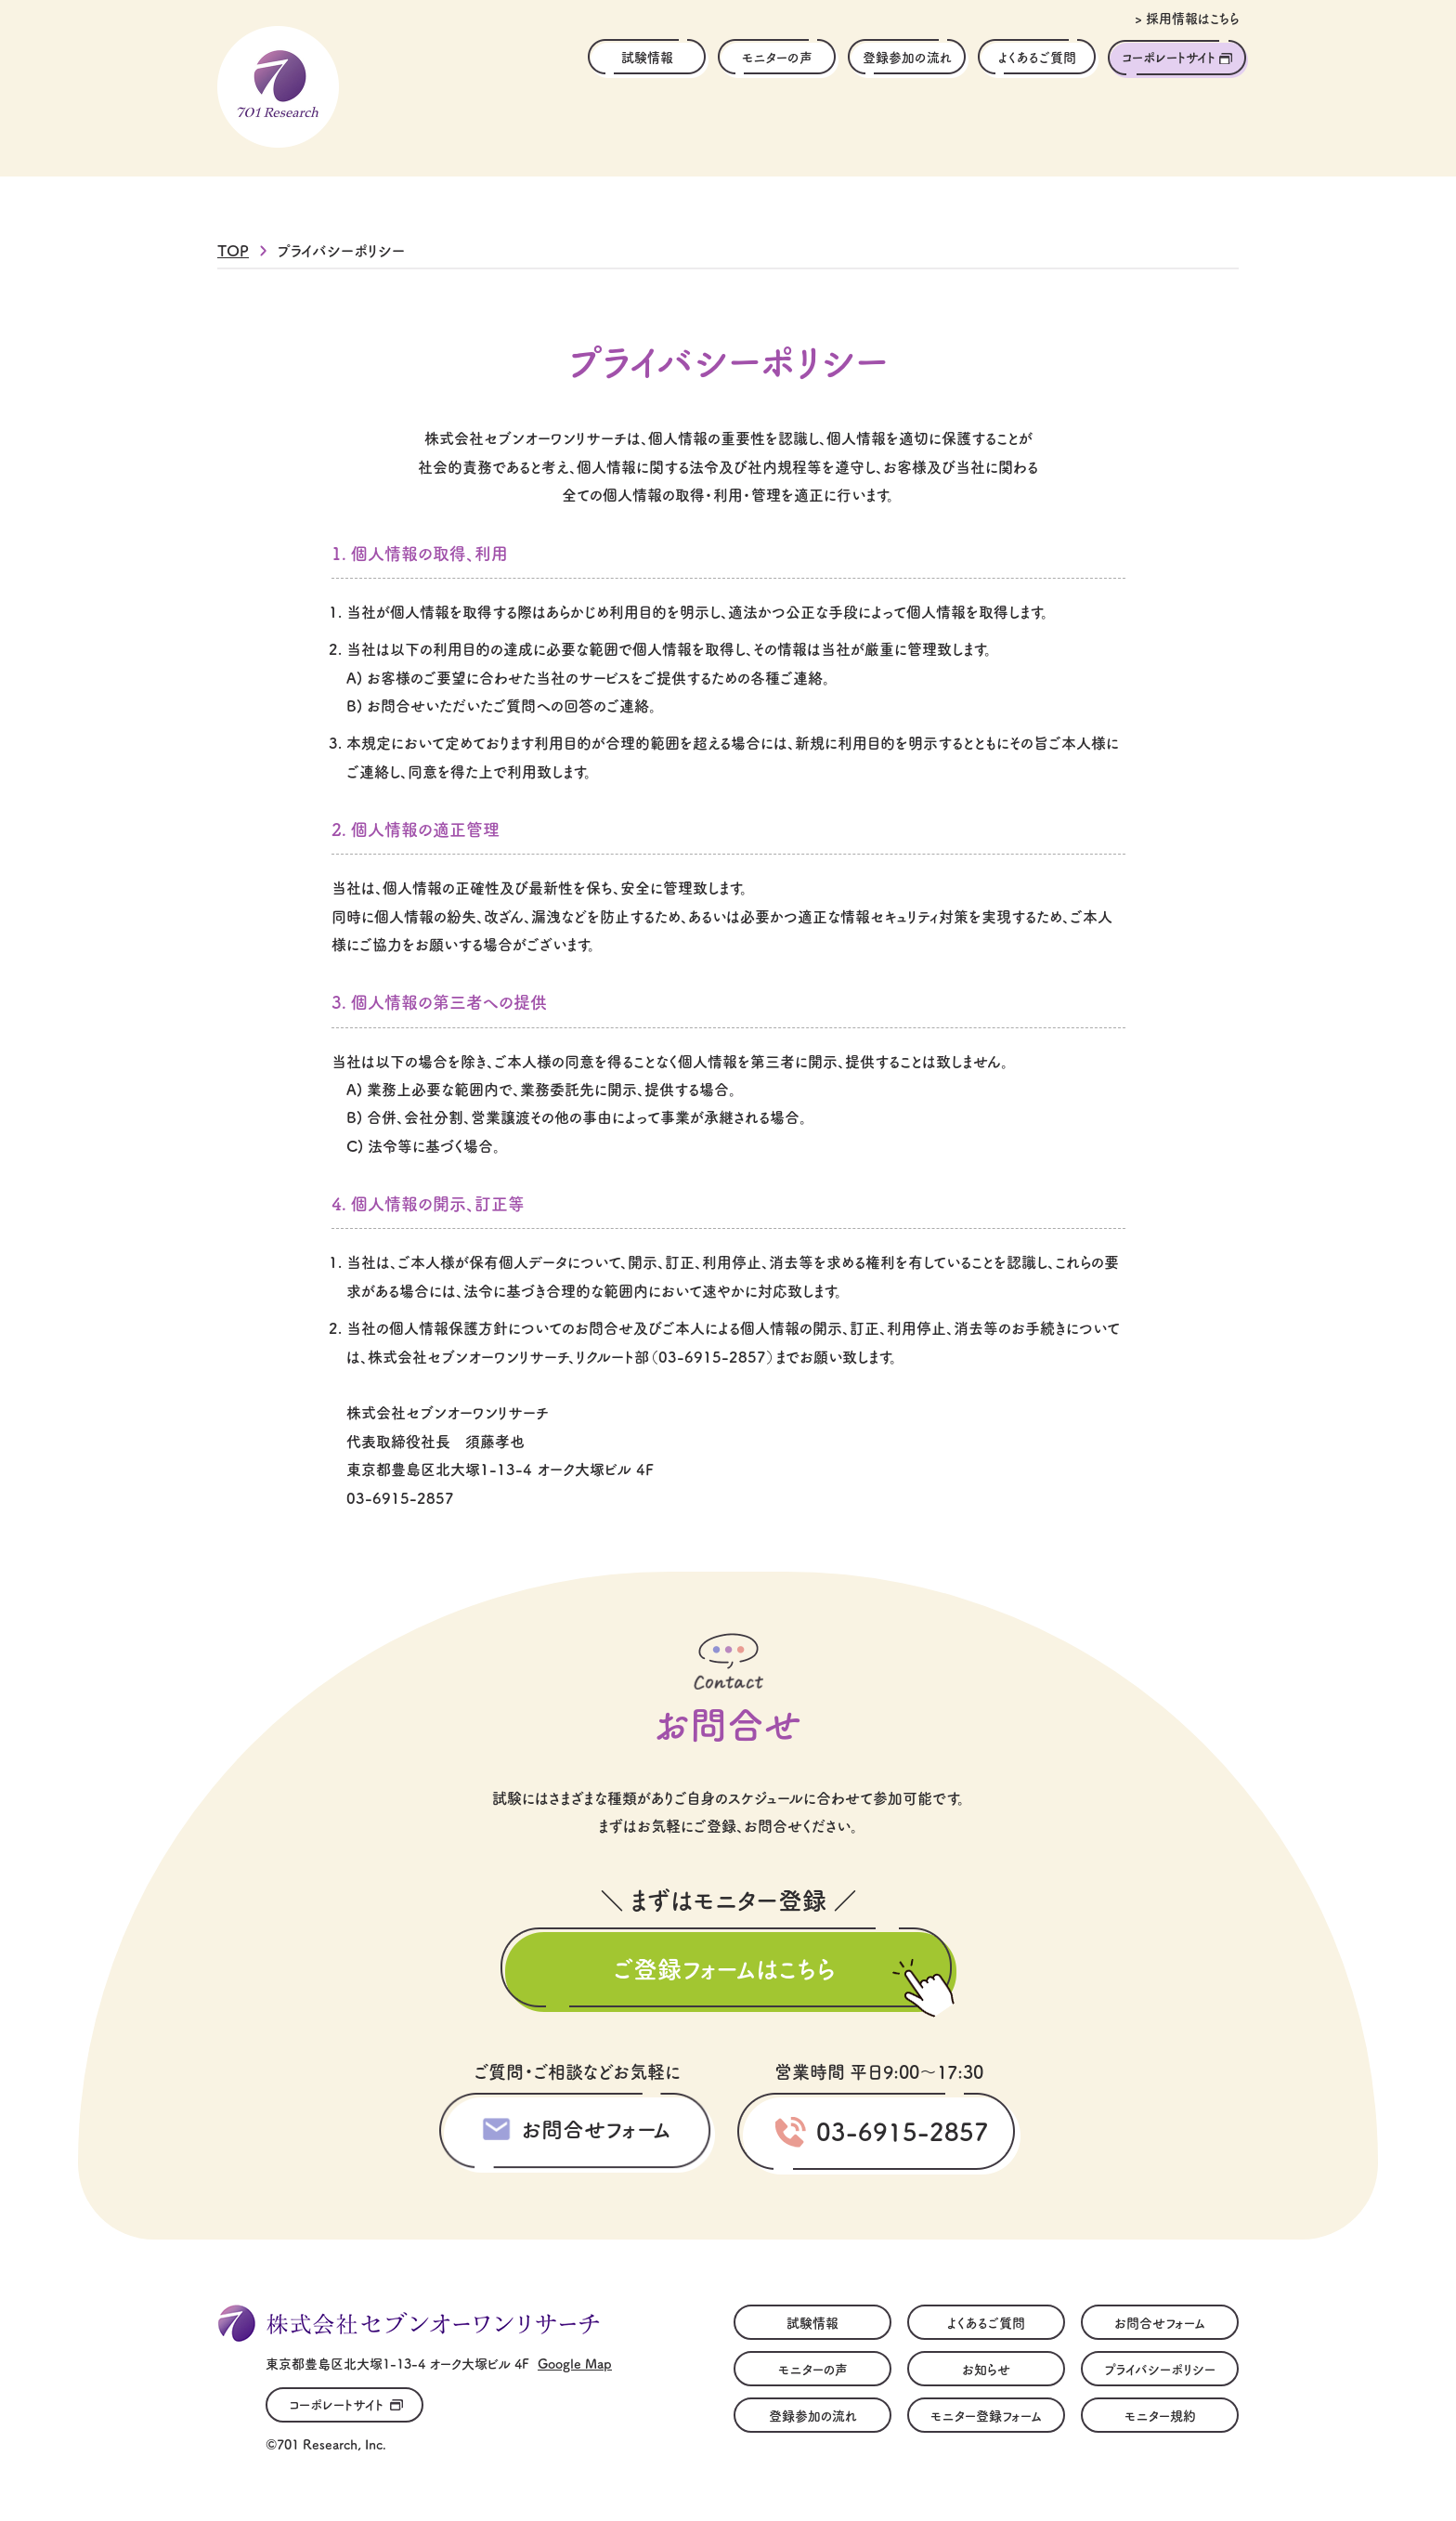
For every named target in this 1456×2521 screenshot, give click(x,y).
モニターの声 (777, 56)
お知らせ (986, 2368)
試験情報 (647, 56)
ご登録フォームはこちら (724, 1968)
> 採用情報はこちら (1187, 17)
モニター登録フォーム (986, 2415)
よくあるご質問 (1037, 56)
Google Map (575, 2363)
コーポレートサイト (1169, 56)
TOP (233, 250)
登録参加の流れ (907, 56)
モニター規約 (1160, 2415)
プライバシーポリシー (1160, 2368)
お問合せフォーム (596, 2128)
